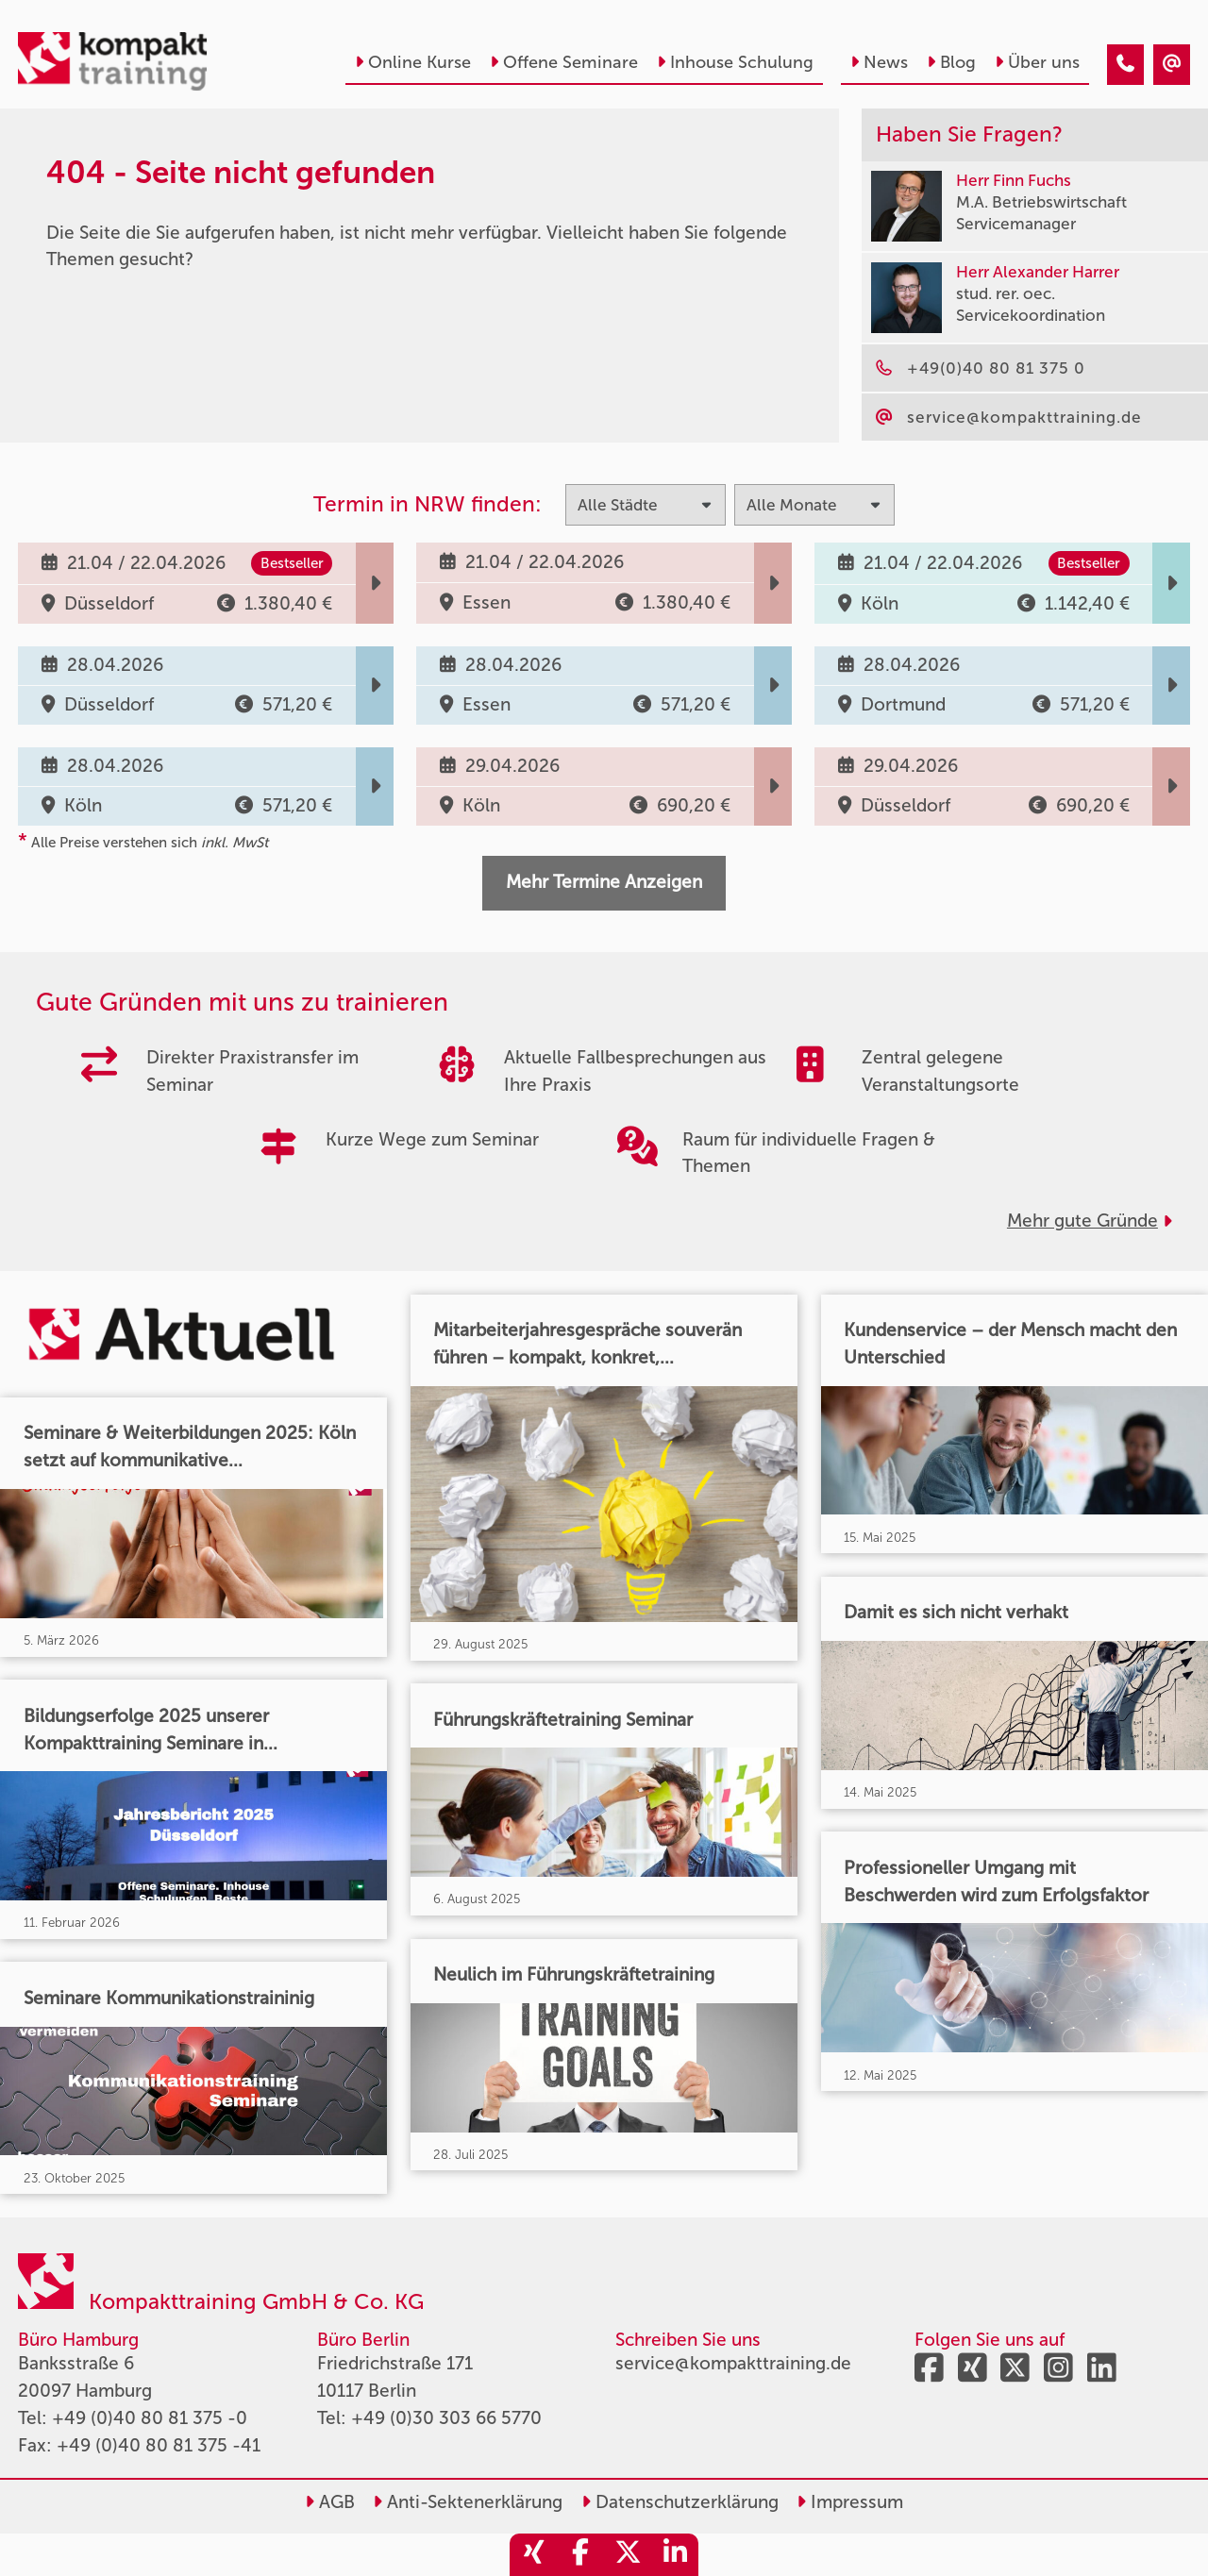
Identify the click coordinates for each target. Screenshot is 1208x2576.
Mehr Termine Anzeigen (604, 882)
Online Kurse (413, 62)
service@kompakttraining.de (733, 2363)
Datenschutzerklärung (680, 2502)
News (879, 62)
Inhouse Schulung (735, 62)
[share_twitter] (627, 2555)
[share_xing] (533, 2555)
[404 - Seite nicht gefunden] (1125, 64)
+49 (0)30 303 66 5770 (446, 2418)
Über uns (1037, 62)
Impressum (850, 2502)
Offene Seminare (564, 62)
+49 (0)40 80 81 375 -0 (149, 2418)
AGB (330, 2502)
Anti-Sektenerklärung (467, 2502)
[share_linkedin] (674, 2555)
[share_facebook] (580, 2555)
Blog (951, 62)
